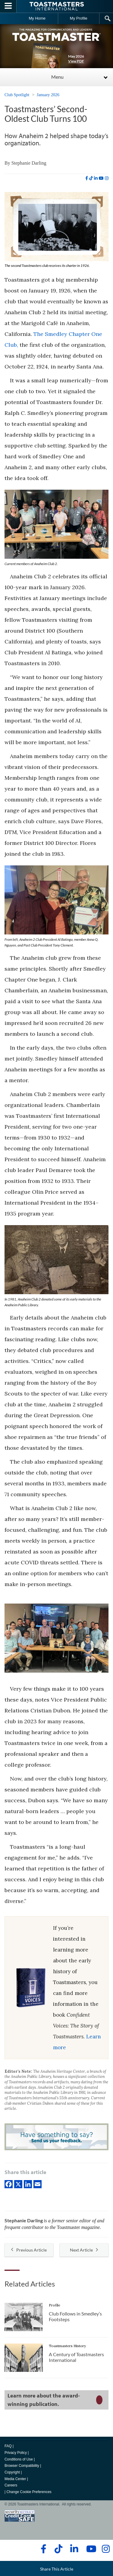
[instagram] (106, 178)
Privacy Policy (16, 2453)
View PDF (76, 61)
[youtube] (101, 178)
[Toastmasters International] (56, 6)
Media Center (15, 2479)
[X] (18, 2183)
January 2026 (48, 95)
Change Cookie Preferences (28, 2492)
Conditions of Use (19, 2459)
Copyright (12, 2472)
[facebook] (86, 178)
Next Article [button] (84, 2249)
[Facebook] (9, 2183)
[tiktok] (91, 178)
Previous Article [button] (29, 2249)
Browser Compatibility (22, 2466)
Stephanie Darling (28, 163)
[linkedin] (96, 178)
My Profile (78, 18)
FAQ (8, 2446)
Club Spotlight (17, 95)
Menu (57, 77)
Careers (11, 2485)
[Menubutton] (8, 6)
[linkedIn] (28, 2183)
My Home (37, 18)
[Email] (37, 2183)
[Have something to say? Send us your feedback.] (56, 2137)
